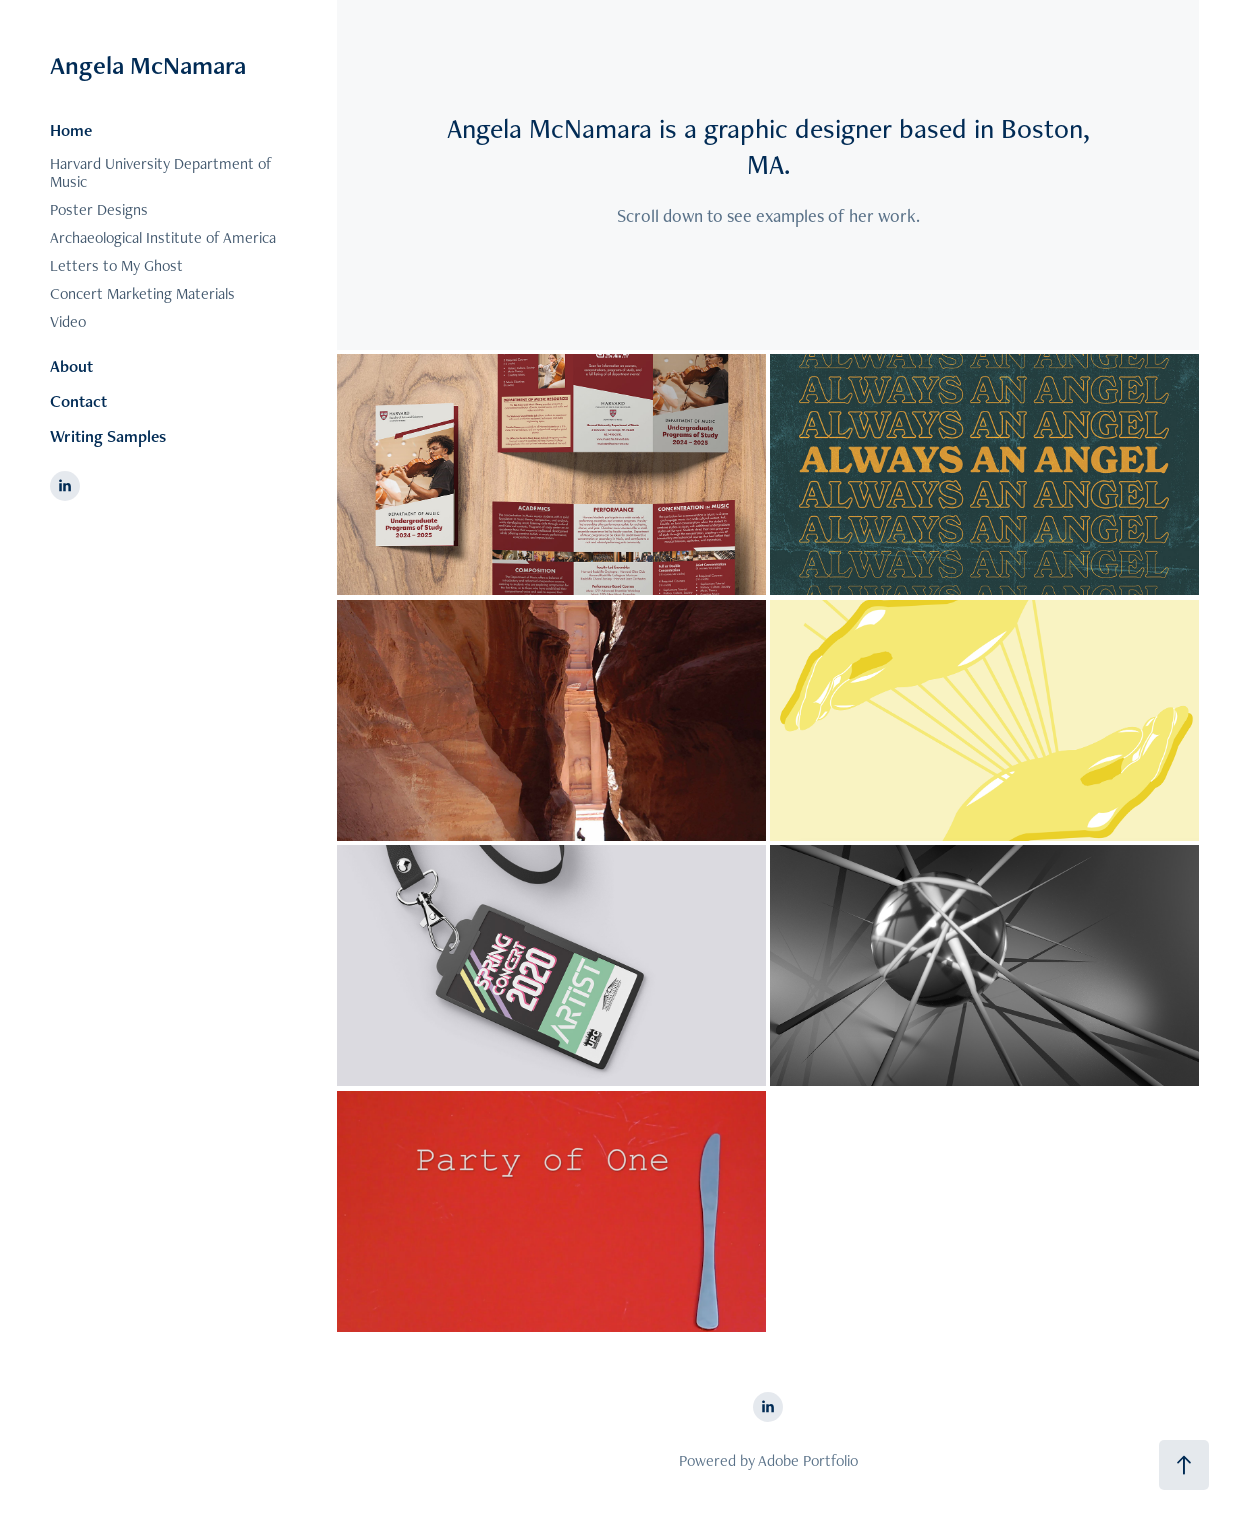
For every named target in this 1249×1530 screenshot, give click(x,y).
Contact (78, 401)
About (71, 366)
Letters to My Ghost (116, 265)
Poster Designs (99, 209)
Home (71, 130)
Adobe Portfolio (808, 1460)
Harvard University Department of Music (161, 172)
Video (68, 321)
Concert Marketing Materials (142, 293)
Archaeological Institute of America (163, 237)
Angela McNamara (148, 65)
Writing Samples (108, 436)
